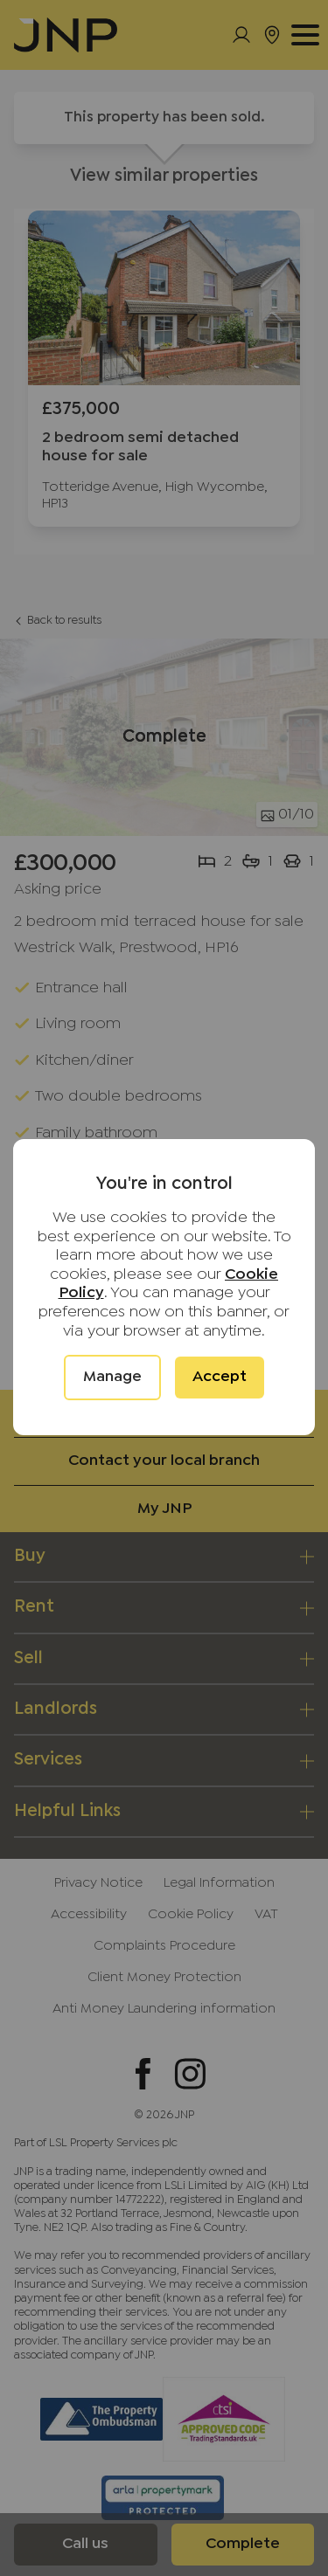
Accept (219, 1377)
